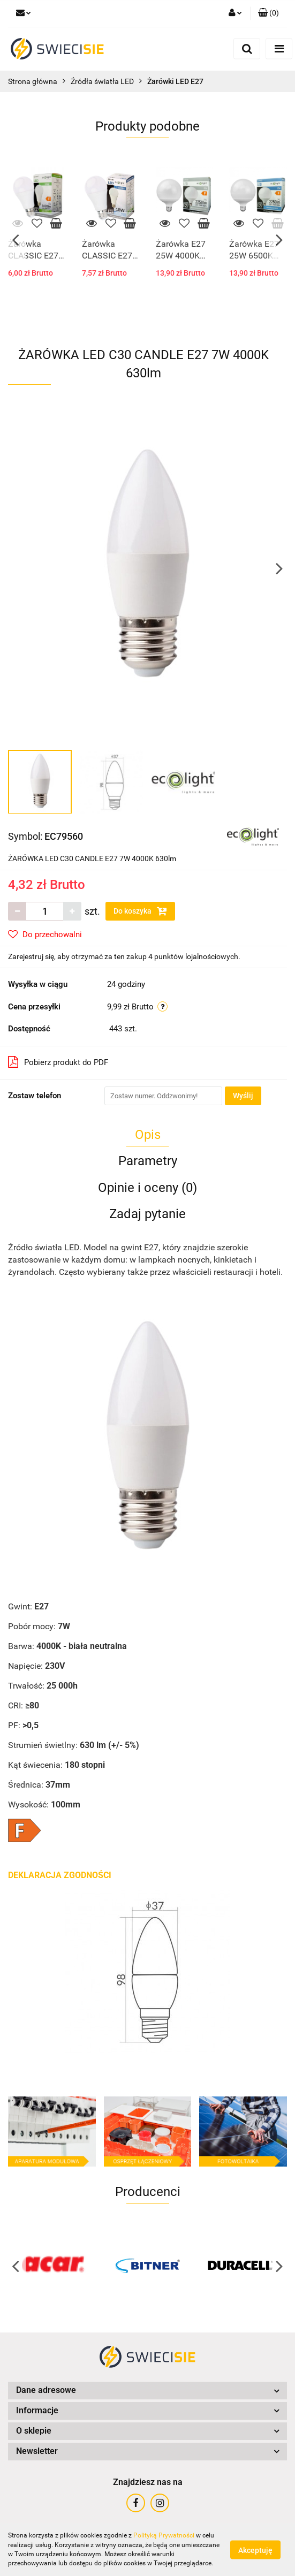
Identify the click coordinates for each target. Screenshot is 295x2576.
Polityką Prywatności (163, 2535)
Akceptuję (255, 2549)
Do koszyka (140, 911)
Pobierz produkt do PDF (58, 1062)
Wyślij (243, 1095)
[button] (268, 13)
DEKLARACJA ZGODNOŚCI (59, 1875)
